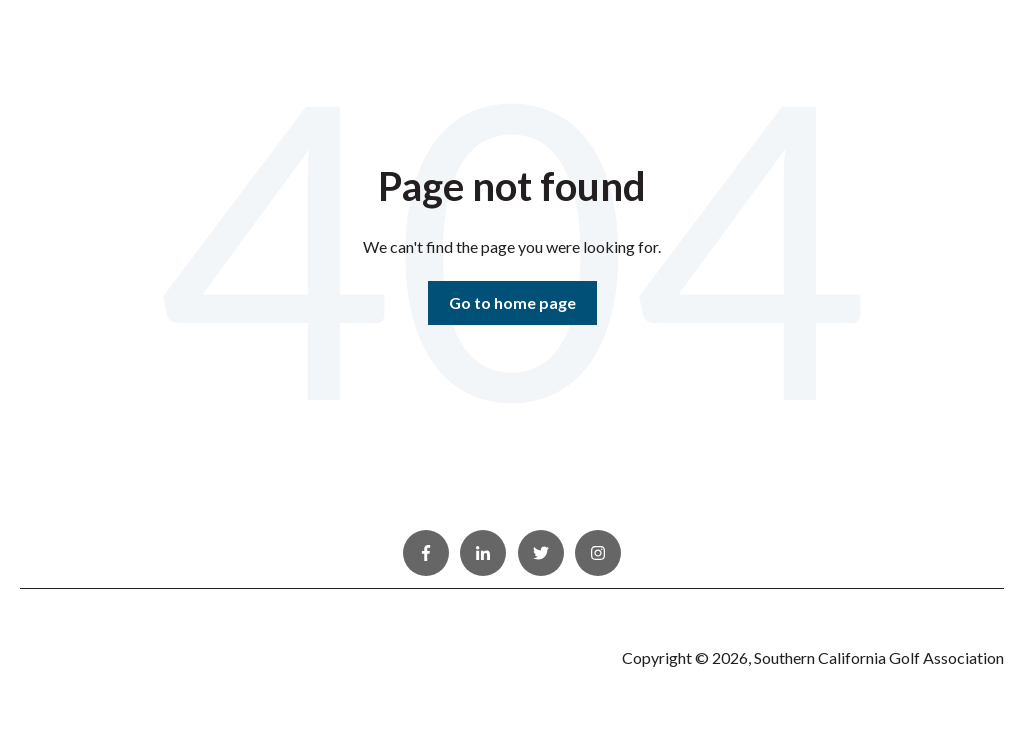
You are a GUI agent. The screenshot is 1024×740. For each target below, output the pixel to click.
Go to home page (512, 302)
